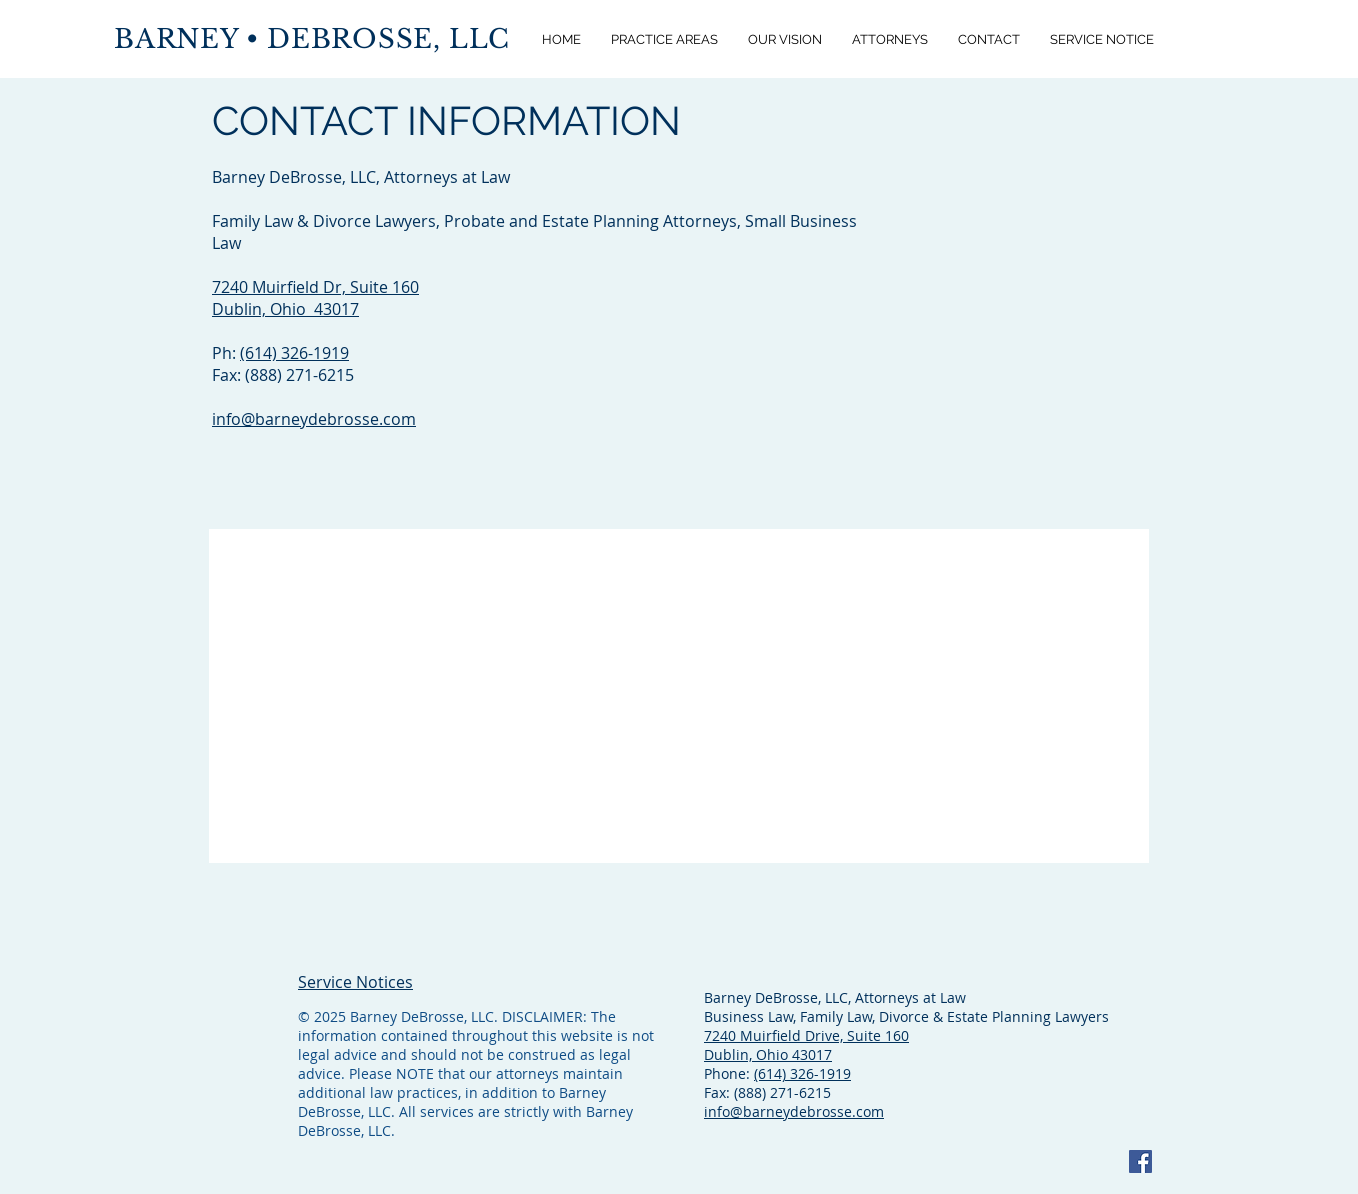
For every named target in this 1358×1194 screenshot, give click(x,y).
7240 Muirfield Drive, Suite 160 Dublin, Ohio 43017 (806, 1045)
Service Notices (355, 982)
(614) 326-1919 (294, 353)
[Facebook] (1140, 1161)
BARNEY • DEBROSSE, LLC (312, 39)
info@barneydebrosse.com (314, 419)
